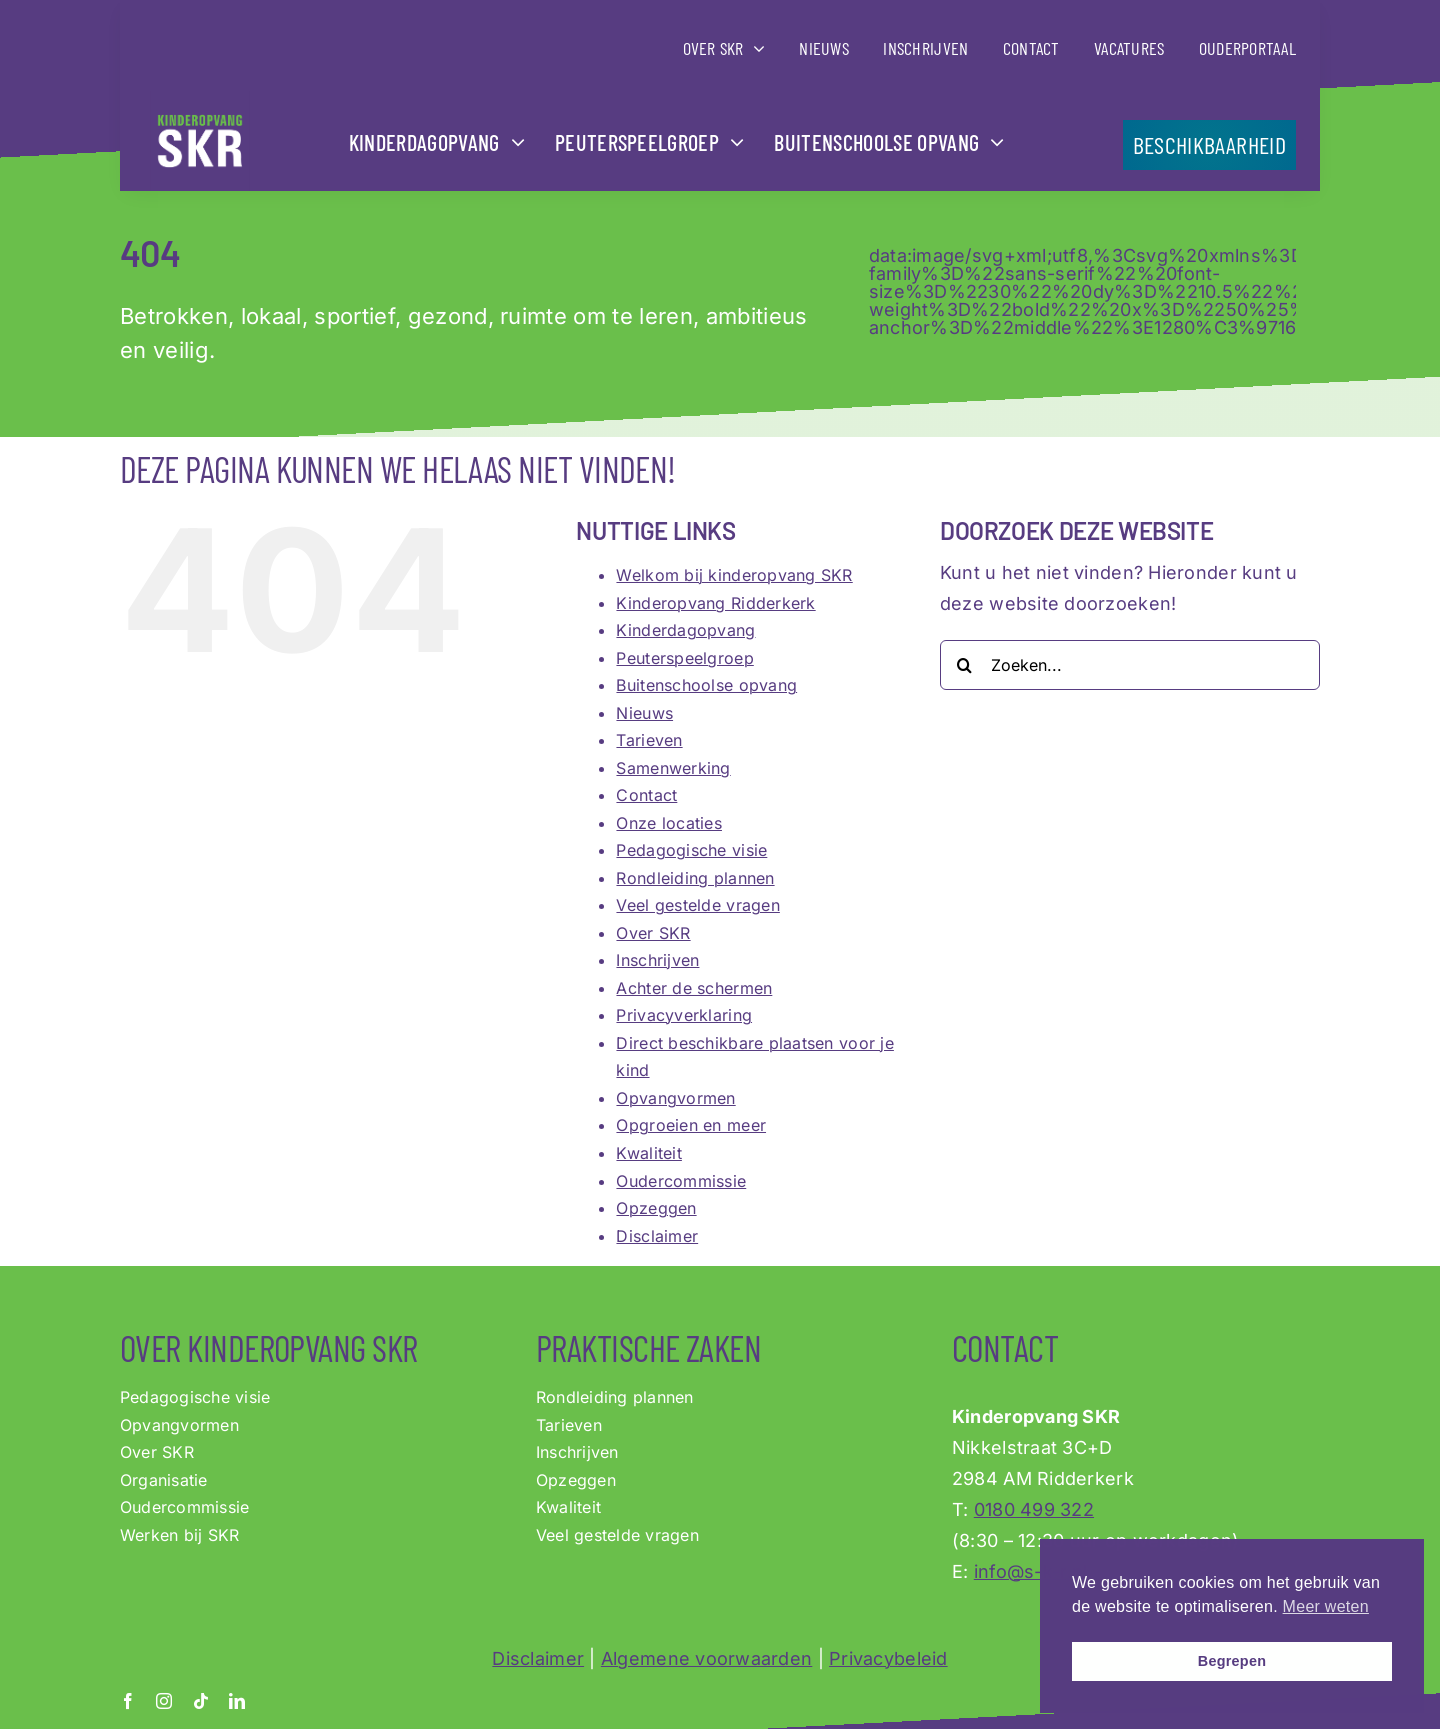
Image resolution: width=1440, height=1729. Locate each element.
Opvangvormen (675, 1098)
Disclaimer (657, 1236)
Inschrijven (657, 960)
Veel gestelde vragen (697, 905)
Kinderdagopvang (685, 630)
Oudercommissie (681, 1181)
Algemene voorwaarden (706, 1658)
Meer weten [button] (1326, 1606)
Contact (646, 795)
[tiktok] (201, 1701)
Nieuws (644, 713)
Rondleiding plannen (695, 878)
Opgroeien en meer (691, 1125)
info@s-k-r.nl (1031, 1571)
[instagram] (164, 1701)
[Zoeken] (965, 665)
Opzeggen (656, 1208)
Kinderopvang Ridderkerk (715, 603)
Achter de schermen (694, 988)
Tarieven (649, 740)
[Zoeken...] (1130, 665)
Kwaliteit (648, 1153)
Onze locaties (669, 823)
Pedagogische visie (691, 850)
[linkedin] (237, 1701)
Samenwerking (673, 768)
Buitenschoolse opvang (706, 685)
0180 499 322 (1034, 1509)
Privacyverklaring (684, 1015)
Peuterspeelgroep (684, 658)
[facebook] (128, 1701)
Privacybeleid (888, 1658)
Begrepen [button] (1232, 1661)
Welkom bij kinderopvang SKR (734, 575)
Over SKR (653, 933)
